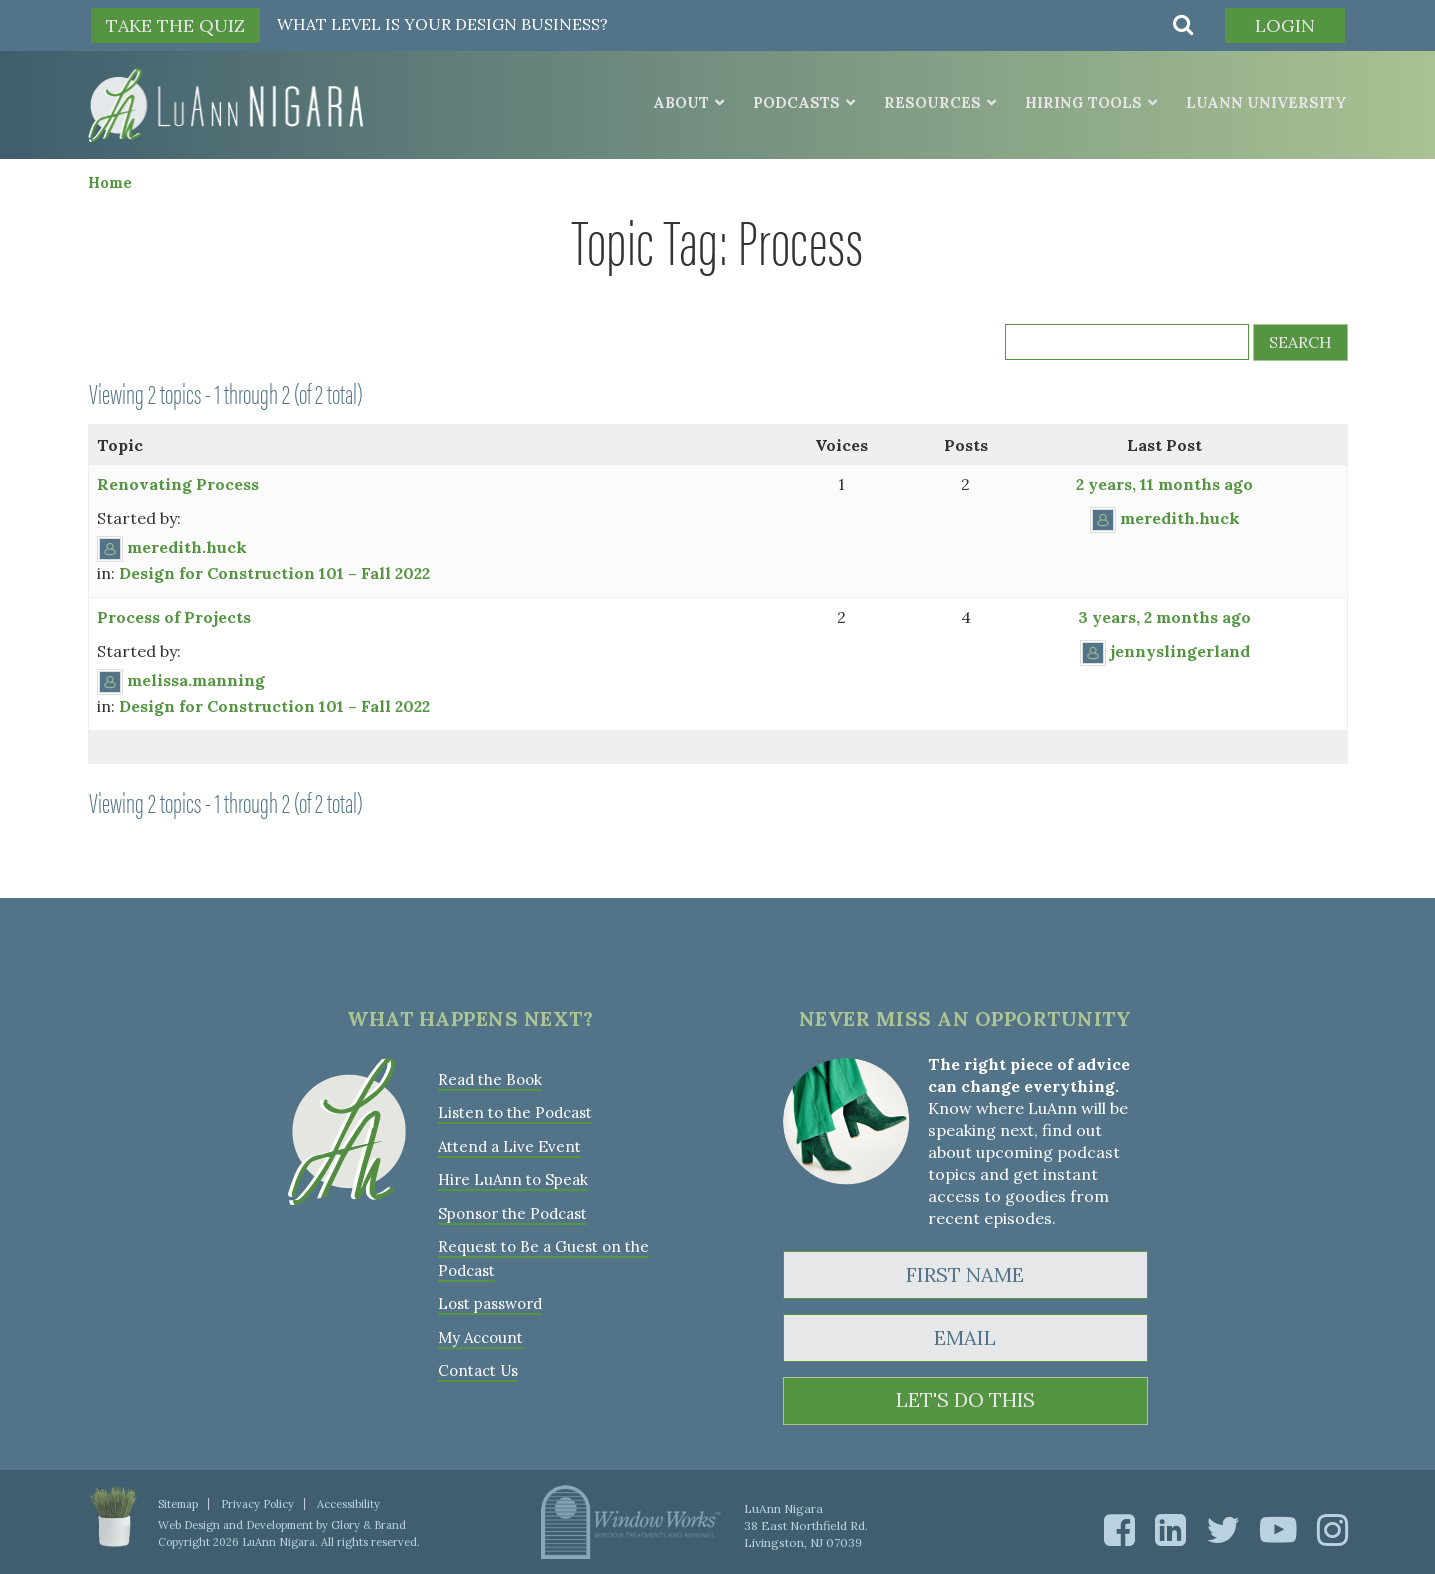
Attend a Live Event (509, 1144)
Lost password (490, 1299)
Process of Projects (174, 616)
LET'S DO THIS (965, 1400)
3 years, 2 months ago (1164, 616)
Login (1284, 25)
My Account (480, 1332)
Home (110, 181)
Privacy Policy (257, 1503)
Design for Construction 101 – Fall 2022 (274, 572)
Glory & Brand (368, 1524)
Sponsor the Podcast (512, 1210)
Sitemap (178, 1503)
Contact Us (478, 1365)
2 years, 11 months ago (1164, 483)
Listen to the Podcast (515, 1111)
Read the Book (490, 1078)
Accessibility (348, 1503)
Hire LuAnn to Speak (512, 1177)
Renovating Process (178, 483)
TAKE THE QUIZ (175, 25)
